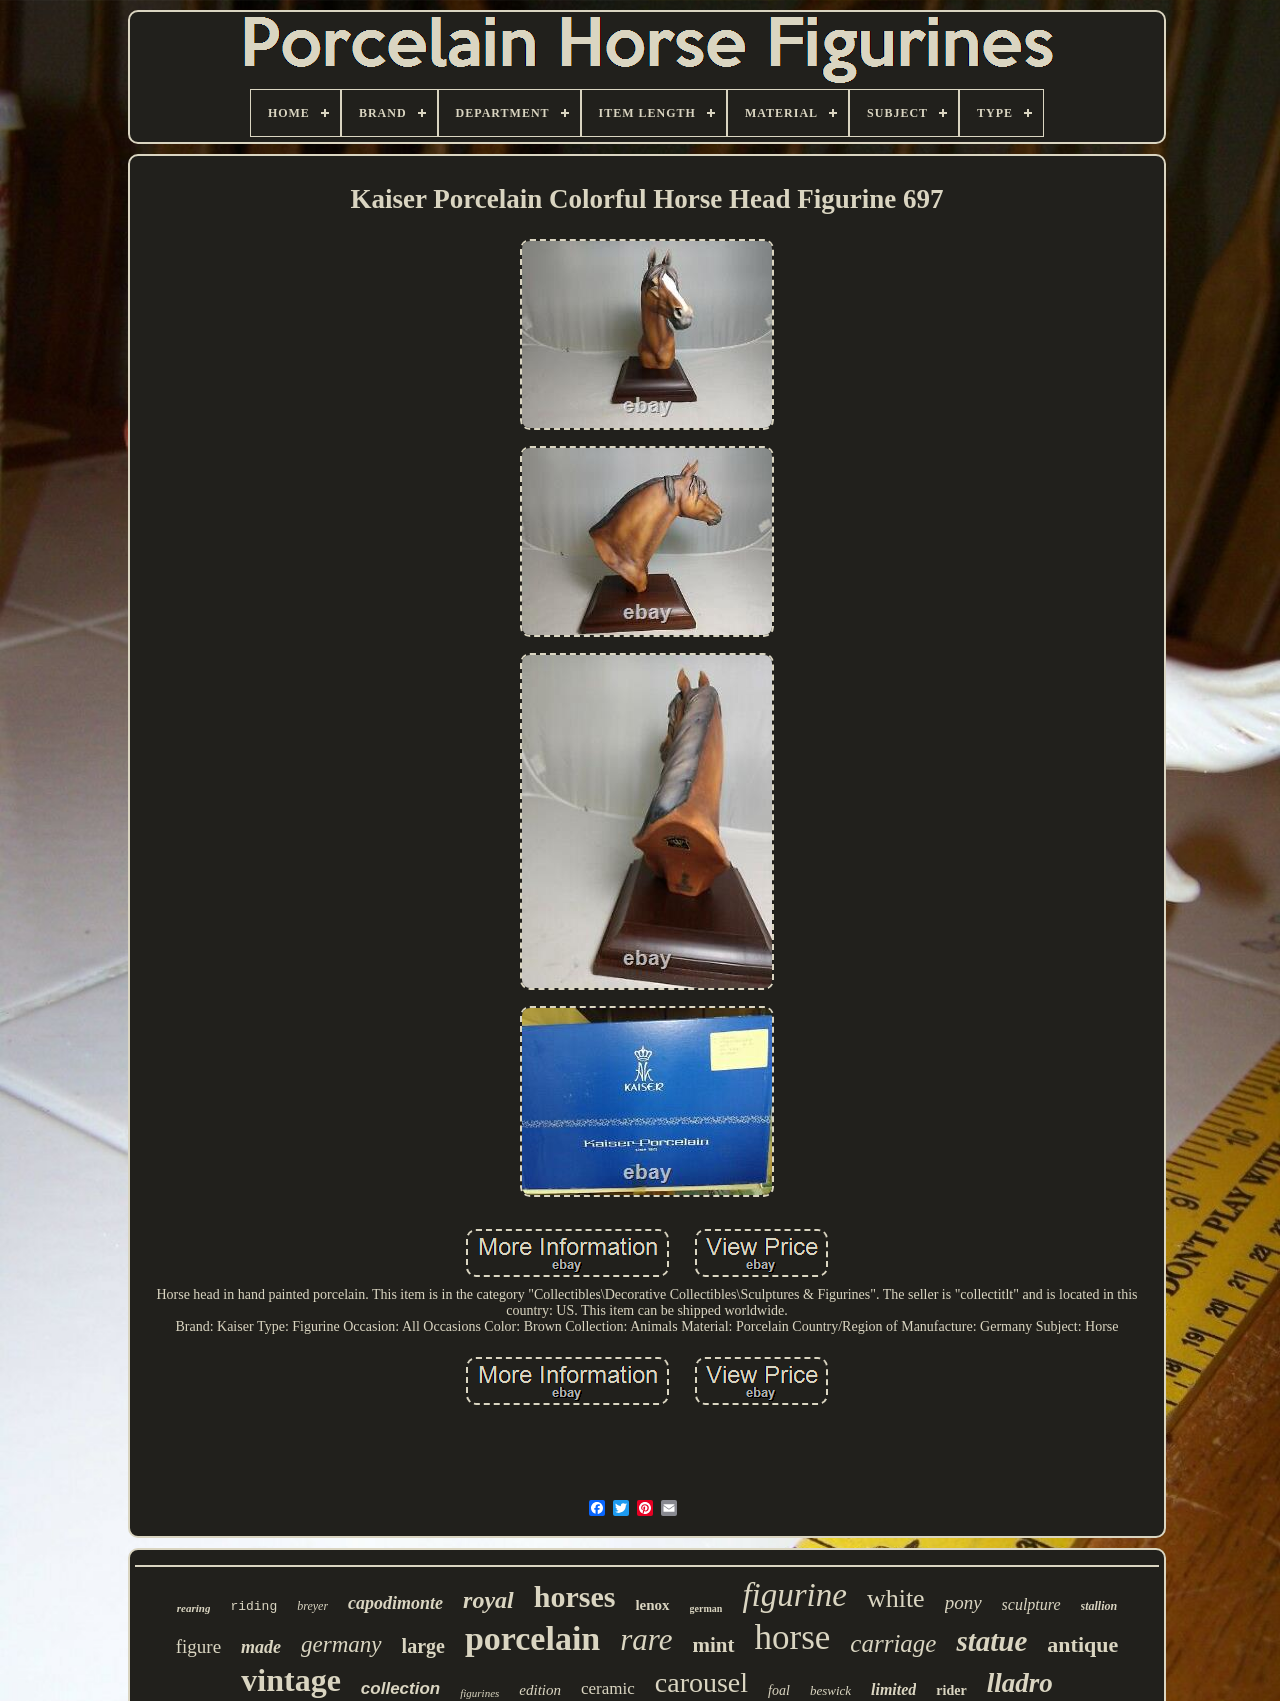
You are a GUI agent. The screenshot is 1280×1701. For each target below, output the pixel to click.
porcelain (532, 1638)
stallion (1099, 1606)
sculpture (1031, 1604)
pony (963, 1602)
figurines (479, 1693)
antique (1082, 1644)
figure (198, 1646)
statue (991, 1641)
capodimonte (395, 1603)
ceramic (608, 1688)
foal (779, 1690)
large (423, 1646)
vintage (291, 1680)
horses (575, 1596)
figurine (794, 1595)
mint (714, 1645)
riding (253, 1606)
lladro (1020, 1683)
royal (488, 1600)
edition (540, 1690)
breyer (312, 1606)
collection (400, 1688)
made (261, 1647)
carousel (701, 1682)
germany (341, 1644)
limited (893, 1689)
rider (951, 1690)
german (706, 1608)
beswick (830, 1690)
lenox (652, 1605)
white (896, 1598)
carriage (893, 1643)
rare (646, 1639)
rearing (194, 1608)
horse (793, 1637)
